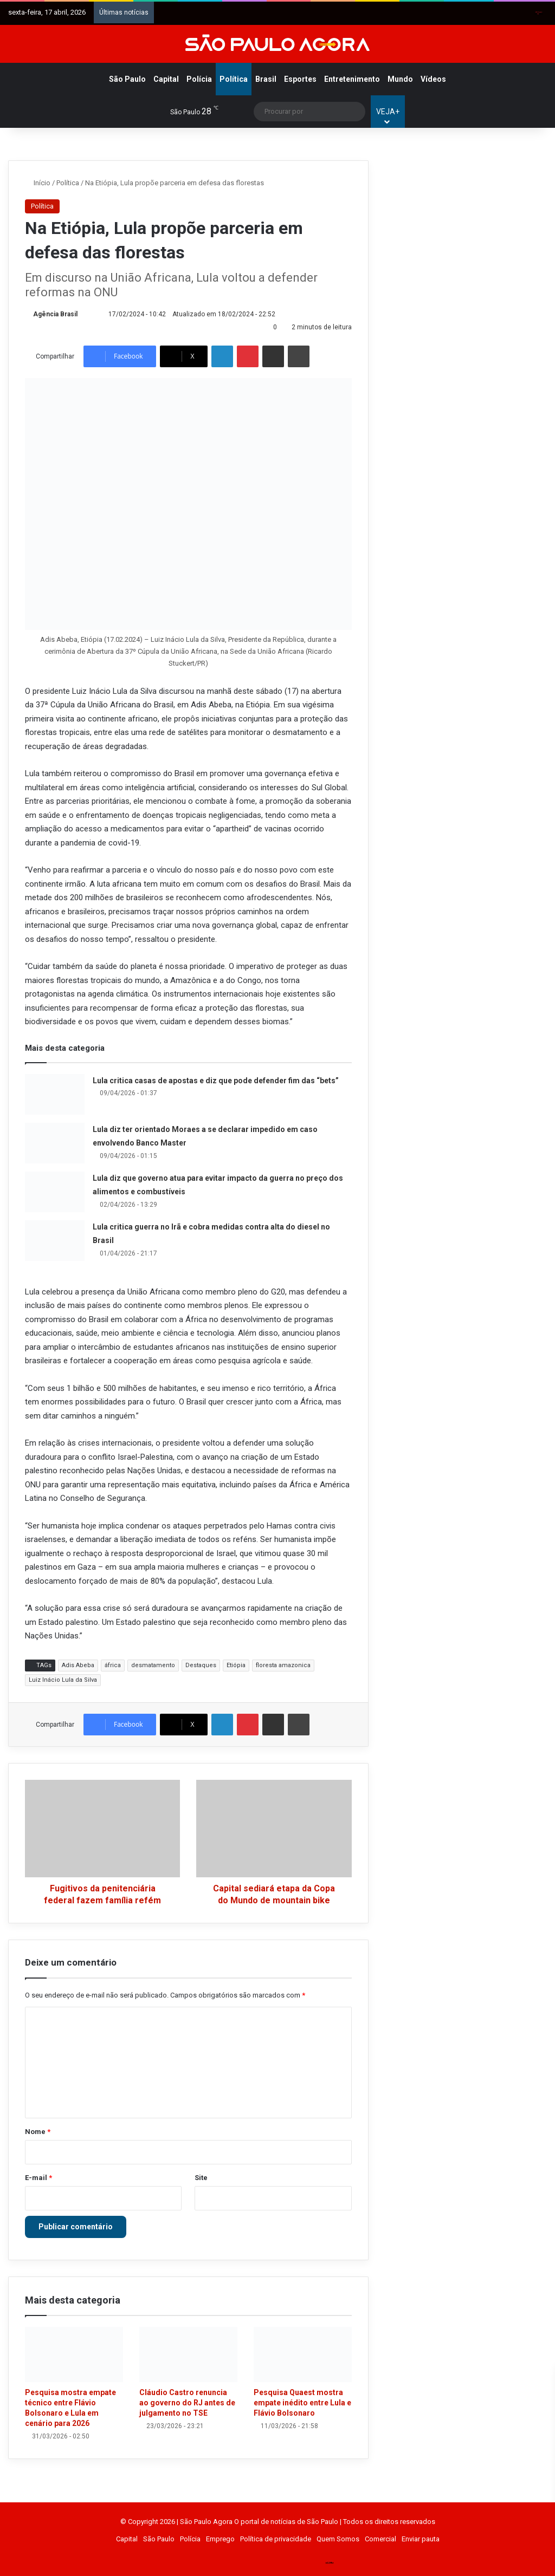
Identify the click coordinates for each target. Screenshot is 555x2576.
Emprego (220, 2539)
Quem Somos (338, 2539)
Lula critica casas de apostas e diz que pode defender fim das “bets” (216, 1080)
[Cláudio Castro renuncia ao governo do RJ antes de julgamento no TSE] (188, 2354)
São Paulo (127, 79)
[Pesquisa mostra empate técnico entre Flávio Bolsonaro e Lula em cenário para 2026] (74, 2354)
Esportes (300, 79)
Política (234, 79)
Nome (37, 2132)
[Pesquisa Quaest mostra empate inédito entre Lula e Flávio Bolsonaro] (303, 2354)
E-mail (38, 2178)
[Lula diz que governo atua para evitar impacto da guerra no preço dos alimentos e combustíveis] (55, 1192)
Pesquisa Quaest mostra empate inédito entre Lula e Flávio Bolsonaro (302, 2402)
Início (37, 183)
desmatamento (153, 1665)
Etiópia (236, 1665)
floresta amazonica (283, 1665)
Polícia (199, 79)
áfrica (113, 1665)
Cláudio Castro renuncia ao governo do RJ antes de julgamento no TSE (187, 2402)
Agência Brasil (55, 314)
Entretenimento (352, 79)
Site (201, 2178)
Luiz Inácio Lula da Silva (63, 1679)
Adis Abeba (78, 1665)
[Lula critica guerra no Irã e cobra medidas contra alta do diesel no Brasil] (55, 1240)
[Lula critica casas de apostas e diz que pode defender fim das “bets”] (55, 1094)
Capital (166, 79)
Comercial (380, 2539)
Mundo (400, 79)
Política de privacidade (275, 2539)
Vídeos (433, 79)
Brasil (265, 79)
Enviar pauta (421, 2539)
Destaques (200, 1665)
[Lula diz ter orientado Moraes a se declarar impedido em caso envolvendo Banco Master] (55, 1143)
